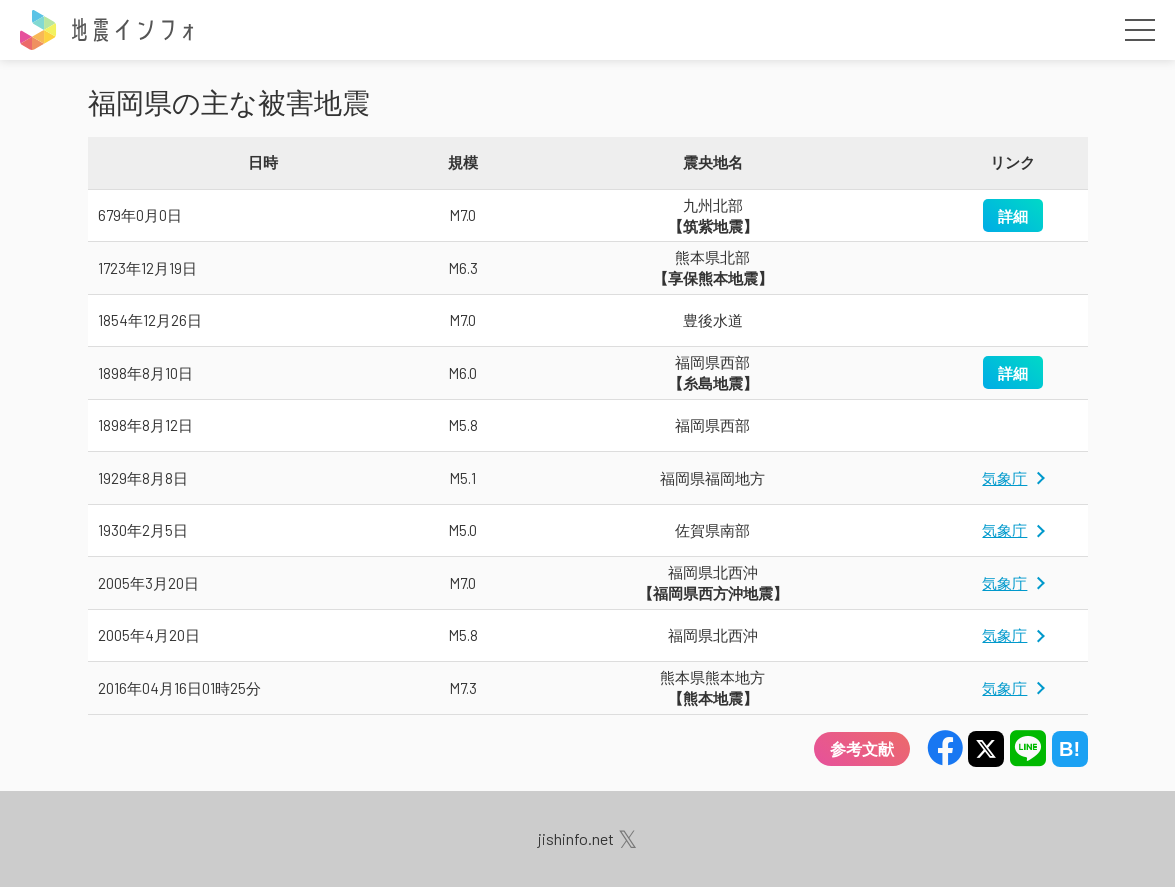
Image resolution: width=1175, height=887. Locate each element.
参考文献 (862, 748)
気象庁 (1004, 478)
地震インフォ (108, 30)
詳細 (1013, 215)
